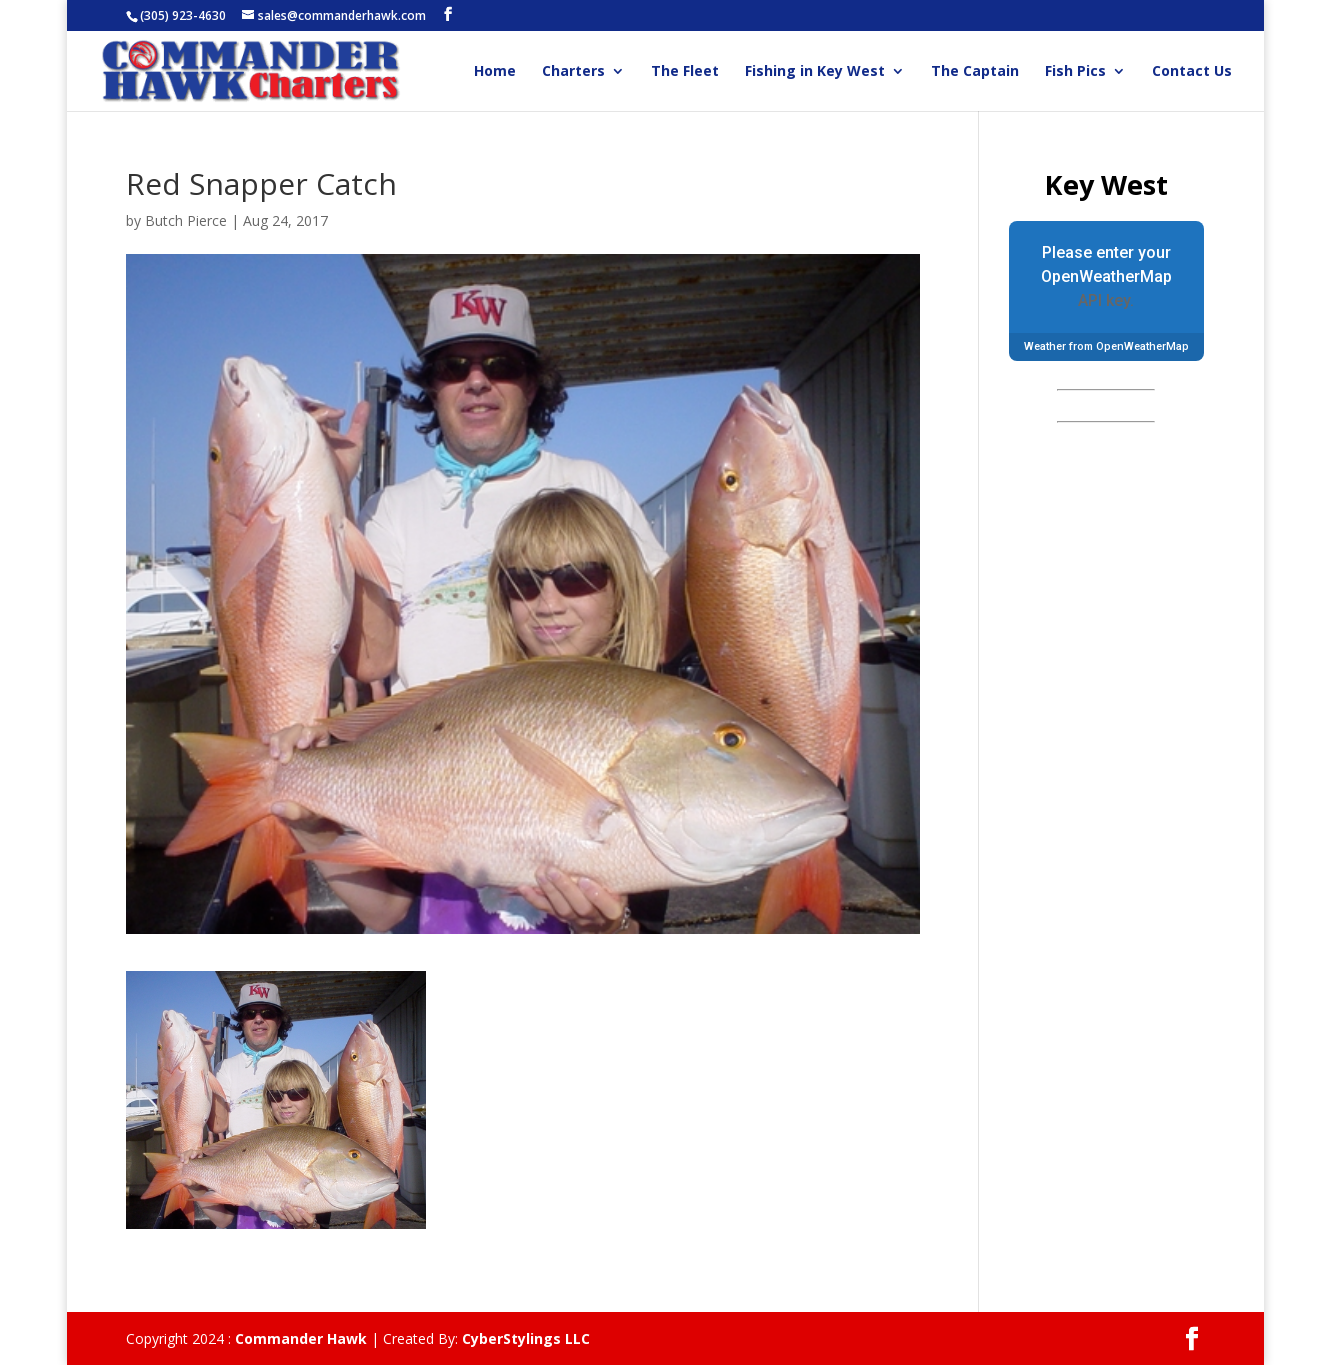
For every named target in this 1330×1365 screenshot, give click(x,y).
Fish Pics (1075, 72)
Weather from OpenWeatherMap (1106, 346)
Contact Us (1192, 72)
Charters (573, 72)
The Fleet (685, 72)
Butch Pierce (186, 220)
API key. (1106, 300)
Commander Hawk (301, 1338)
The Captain (975, 72)
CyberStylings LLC (526, 1338)
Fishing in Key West (815, 72)
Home (495, 72)
